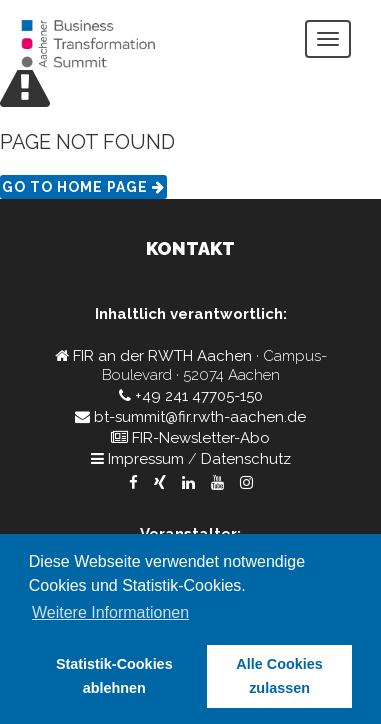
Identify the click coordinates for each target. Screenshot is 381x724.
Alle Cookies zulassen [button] (279, 676)
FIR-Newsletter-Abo (201, 438)
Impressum (146, 459)
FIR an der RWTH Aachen (162, 356)
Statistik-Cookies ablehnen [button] (114, 676)
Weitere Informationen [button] (110, 612)
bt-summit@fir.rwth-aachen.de (200, 417)
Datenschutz (246, 459)
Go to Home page (83, 187)
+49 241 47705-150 (199, 396)
